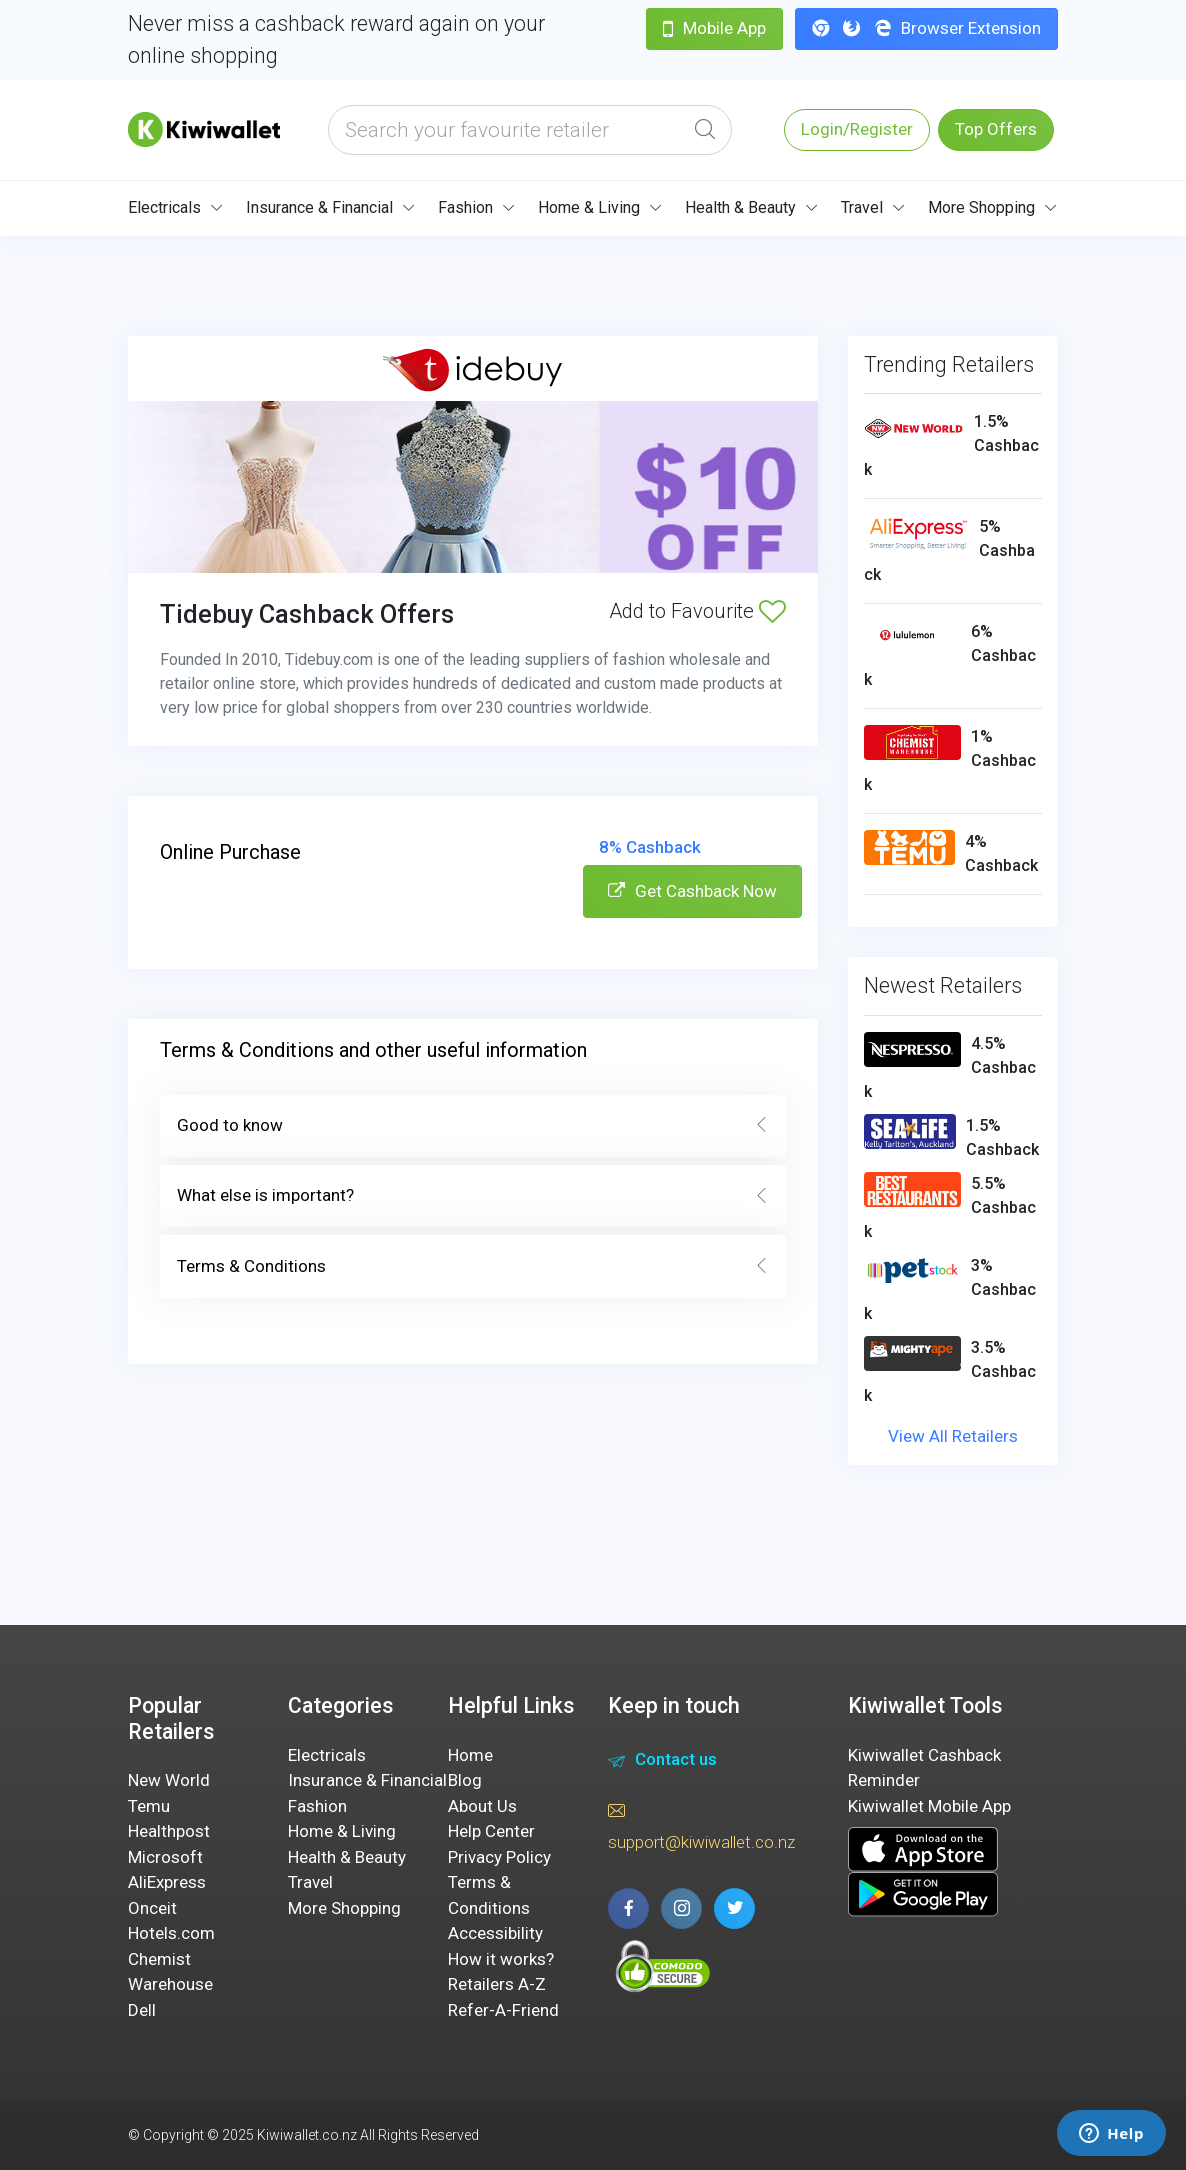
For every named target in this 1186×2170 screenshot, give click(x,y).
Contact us (662, 1762)
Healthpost (169, 1831)
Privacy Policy (499, 1857)
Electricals (164, 207)
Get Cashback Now (692, 891)
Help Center (491, 1831)
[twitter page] (734, 1908)
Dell (142, 2010)
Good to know (473, 1126)
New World (169, 1780)
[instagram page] (681, 1908)
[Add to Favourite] (772, 611)
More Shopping (981, 207)
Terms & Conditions (473, 1267)
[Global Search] (705, 130)
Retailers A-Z (497, 1984)
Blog (465, 1780)
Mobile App (714, 28)
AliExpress (167, 1882)
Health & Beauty (740, 207)
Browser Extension (926, 28)
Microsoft (165, 1857)
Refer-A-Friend (503, 2010)
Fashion (465, 207)
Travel (862, 207)
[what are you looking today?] (530, 130)
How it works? (501, 1959)
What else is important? (473, 1196)
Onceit (152, 1908)
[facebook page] (628, 1908)
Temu (149, 1806)
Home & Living (589, 207)
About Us (482, 1806)
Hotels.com (171, 1933)
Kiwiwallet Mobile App (929, 1806)
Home (470, 1755)
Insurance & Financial (319, 207)
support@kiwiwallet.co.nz (701, 1825)
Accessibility (495, 1933)
